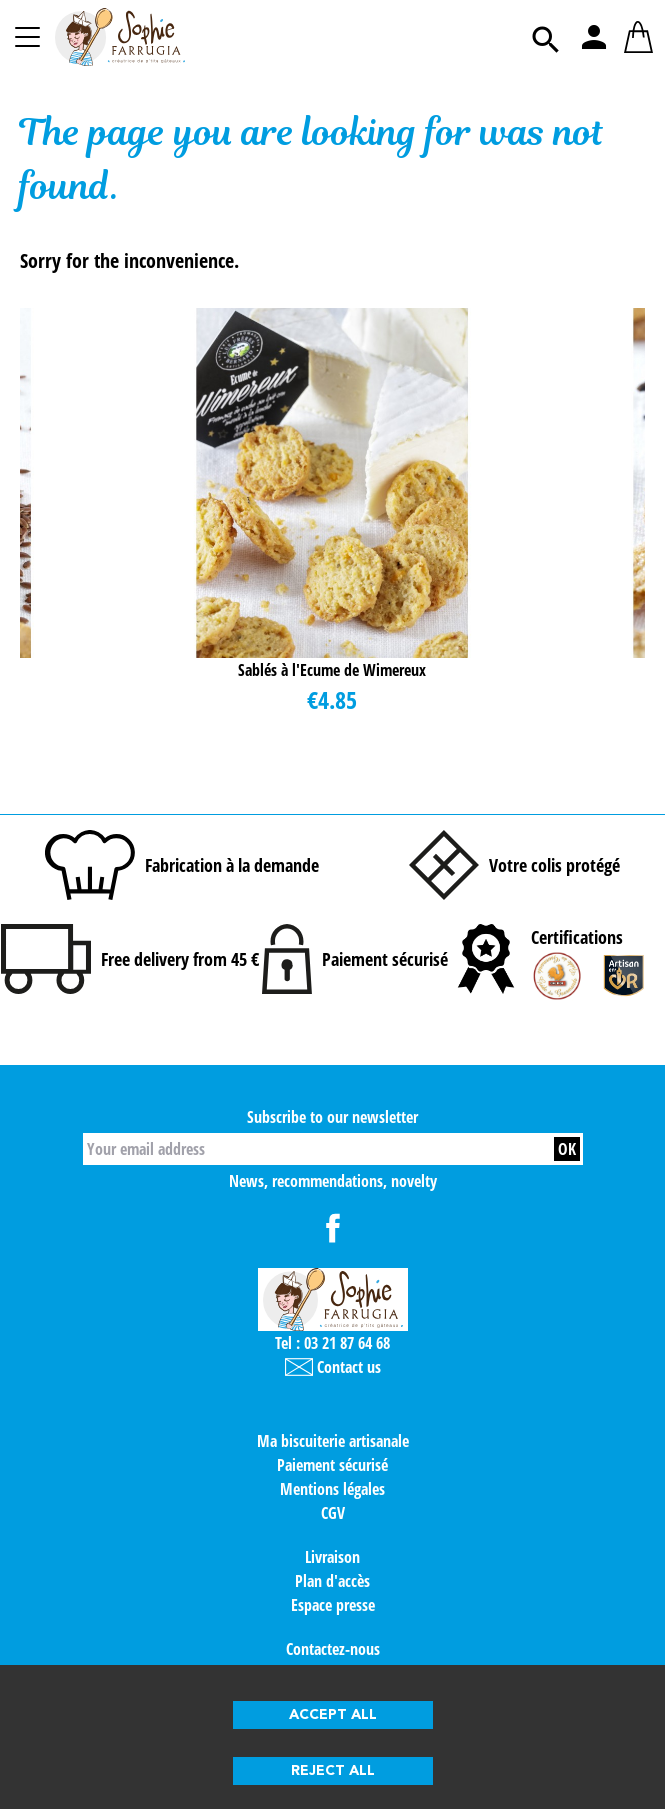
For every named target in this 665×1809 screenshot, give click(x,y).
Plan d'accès (332, 1581)
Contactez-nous (333, 1649)
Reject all (333, 1771)
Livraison (332, 1557)
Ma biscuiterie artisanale (333, 1441)
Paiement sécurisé (332, 1465)
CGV (333, 1513)
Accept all (333, 1715)
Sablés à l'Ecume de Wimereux (332, 670)
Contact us (333, 1367)
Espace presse (333, 1605)
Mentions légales (332, 1489)
